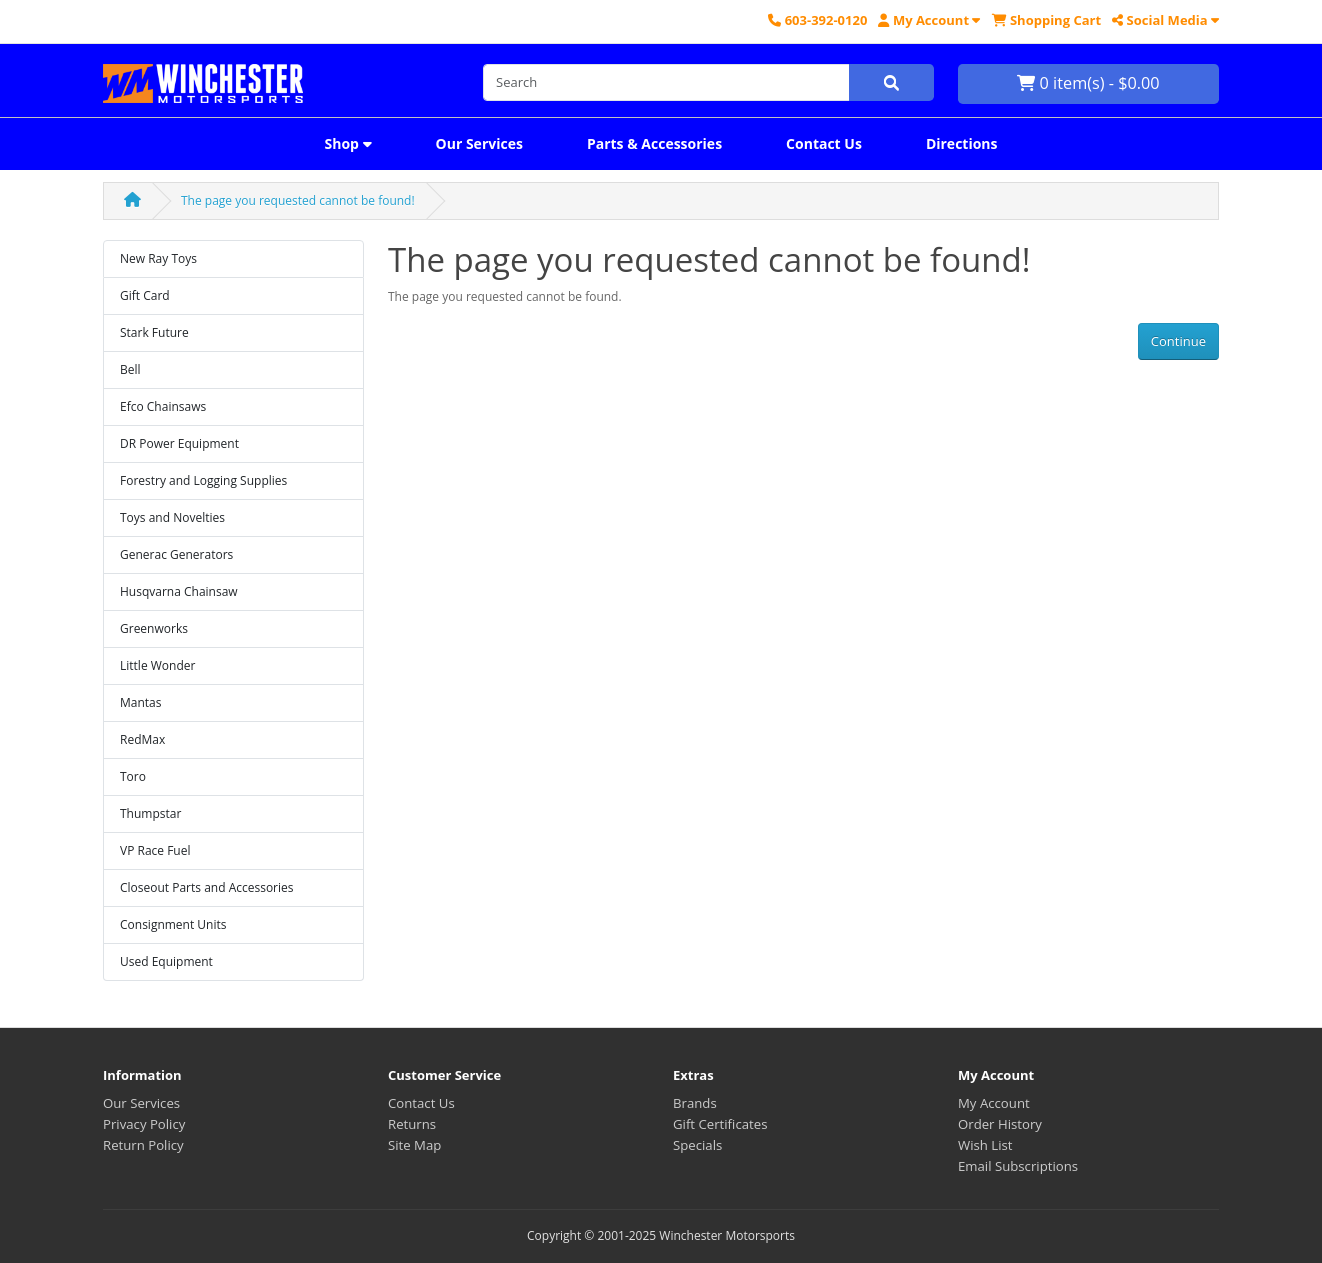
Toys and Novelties (172, 517)
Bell (130, 369)
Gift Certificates (720, 1124)
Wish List (985, 1145)
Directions (962, 143)
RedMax (142, 739)
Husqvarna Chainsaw (179, 591)
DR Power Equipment (179, 443)
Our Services (479, 143)
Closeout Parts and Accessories (207, 887)
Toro (133, 776)
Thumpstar (150, 813)
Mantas (140, 702)
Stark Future (154, 332)
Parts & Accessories (654, 143)
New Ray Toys (158, 258)
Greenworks (154, 628)
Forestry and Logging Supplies (203, 480)
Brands (695, 1103)
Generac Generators (176, 554)
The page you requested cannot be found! (298, 200)
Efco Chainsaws (163, 406)
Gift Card (145, 295)
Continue (1178, 341)
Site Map (414, 1145)
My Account (994, 1103)
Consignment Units (173, 924)
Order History (1000, 1124)
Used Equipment (166, 961)
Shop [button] (347, 143)
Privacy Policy (144, 1124)
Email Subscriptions (1018, 1166)
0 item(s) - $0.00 (1088, 83)
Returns (412, 1124)
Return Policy (143, 1145)
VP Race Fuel (155, 850)
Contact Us (824, 143)
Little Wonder (157, 665)
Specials (697, 1145)
